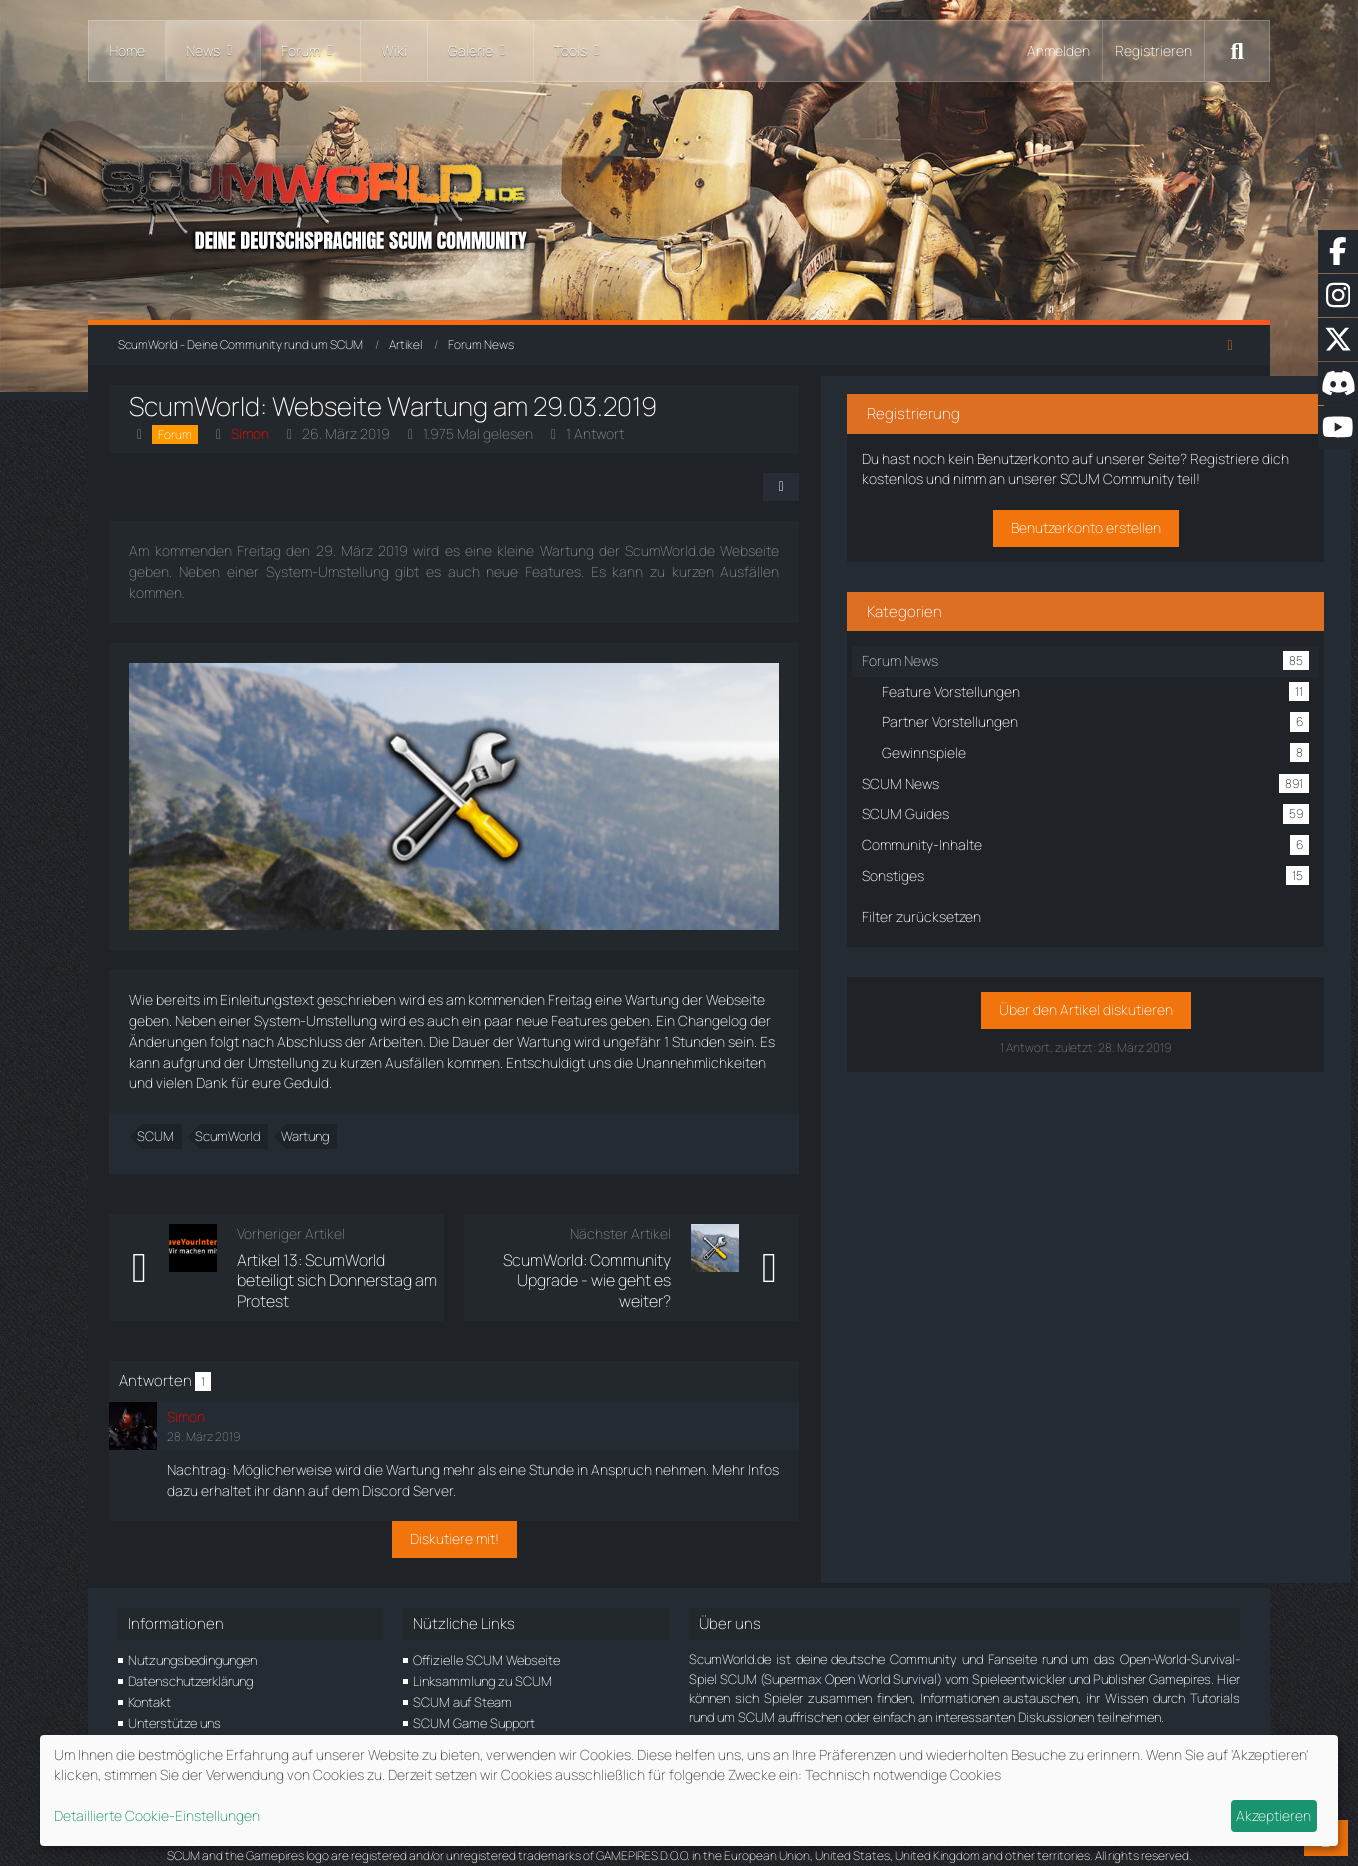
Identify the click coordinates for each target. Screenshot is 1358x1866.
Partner (149, 1724)
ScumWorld (236, 1137)
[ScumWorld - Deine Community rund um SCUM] (679, 200)
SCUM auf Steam (462, 1682)
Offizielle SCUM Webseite (486, 1641)
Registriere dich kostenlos (1058, 469)
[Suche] (1237, 51)
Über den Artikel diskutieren (1080, 1021)
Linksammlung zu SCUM (482, 1661)
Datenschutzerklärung (190, 1661)
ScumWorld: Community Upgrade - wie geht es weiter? (616, 1271)
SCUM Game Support (474, 1703)
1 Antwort (604, 433)
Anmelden (1058, 50)
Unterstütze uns (174, 1703)
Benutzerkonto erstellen (1080, 538)
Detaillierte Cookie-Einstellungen (157, 1815)
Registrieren (1153, 50)
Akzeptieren (1273, 1815)
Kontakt (149, 1682)
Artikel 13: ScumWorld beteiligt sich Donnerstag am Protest (350, 1271)
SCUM (164, 1137)
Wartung (314, 1137)
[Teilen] (842, 487)
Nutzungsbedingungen (192, 1641)
